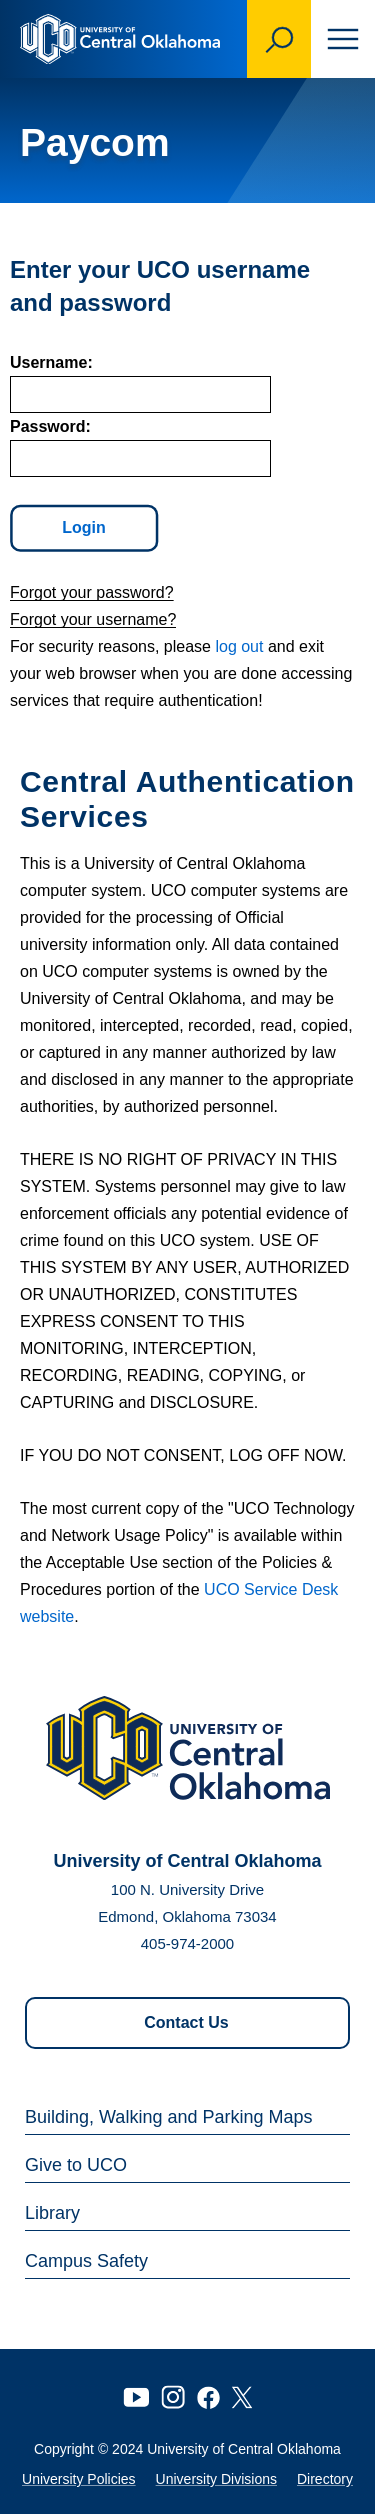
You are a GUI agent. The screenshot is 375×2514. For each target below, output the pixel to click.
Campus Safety (86, 2261)
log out (239, 646)
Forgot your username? (93, 619)
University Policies (79, 2479)
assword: (50, 426)
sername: (51, 362)
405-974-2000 (187, 1943)
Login (85, 528)
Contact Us (186, 2022)
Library (52, 2213)
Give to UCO (76, 2165)
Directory (325, 2479)
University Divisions (216, 2479)
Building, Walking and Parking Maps (168, 2117)
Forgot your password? (92, 592)
